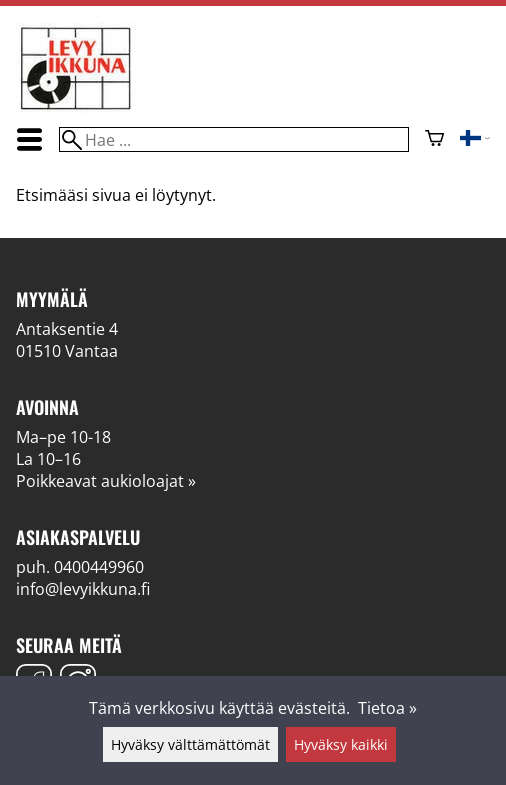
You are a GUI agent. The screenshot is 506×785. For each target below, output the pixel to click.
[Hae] (234, 139)
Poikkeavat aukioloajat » (106, 481)
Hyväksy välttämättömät (190, 744)
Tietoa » (387, 708)
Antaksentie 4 (67, 329)
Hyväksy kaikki (341, 744)
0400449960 (99, 567)
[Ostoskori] (434, 140)
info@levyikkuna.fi (83, 589)
